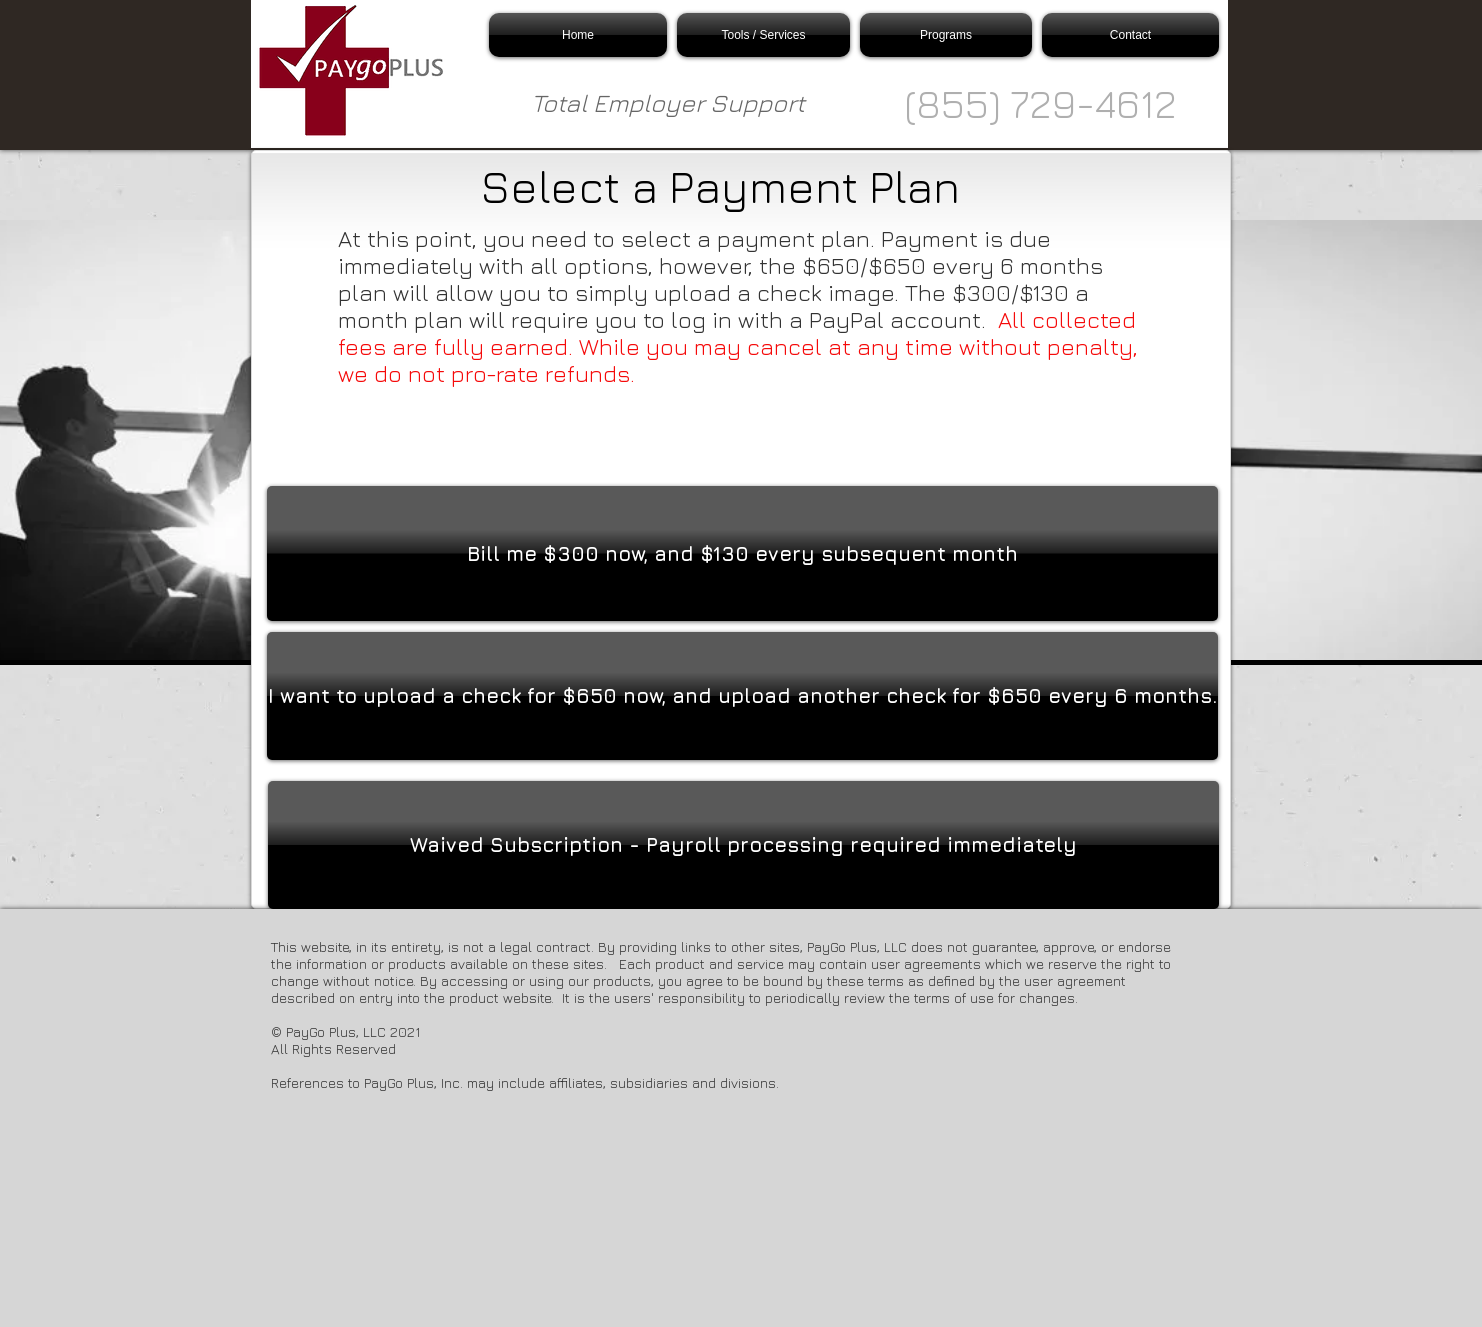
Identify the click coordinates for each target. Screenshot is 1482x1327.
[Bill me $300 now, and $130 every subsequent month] (742, 553)
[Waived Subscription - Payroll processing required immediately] (743, 845)
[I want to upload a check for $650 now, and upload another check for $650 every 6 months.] (742, 696)
